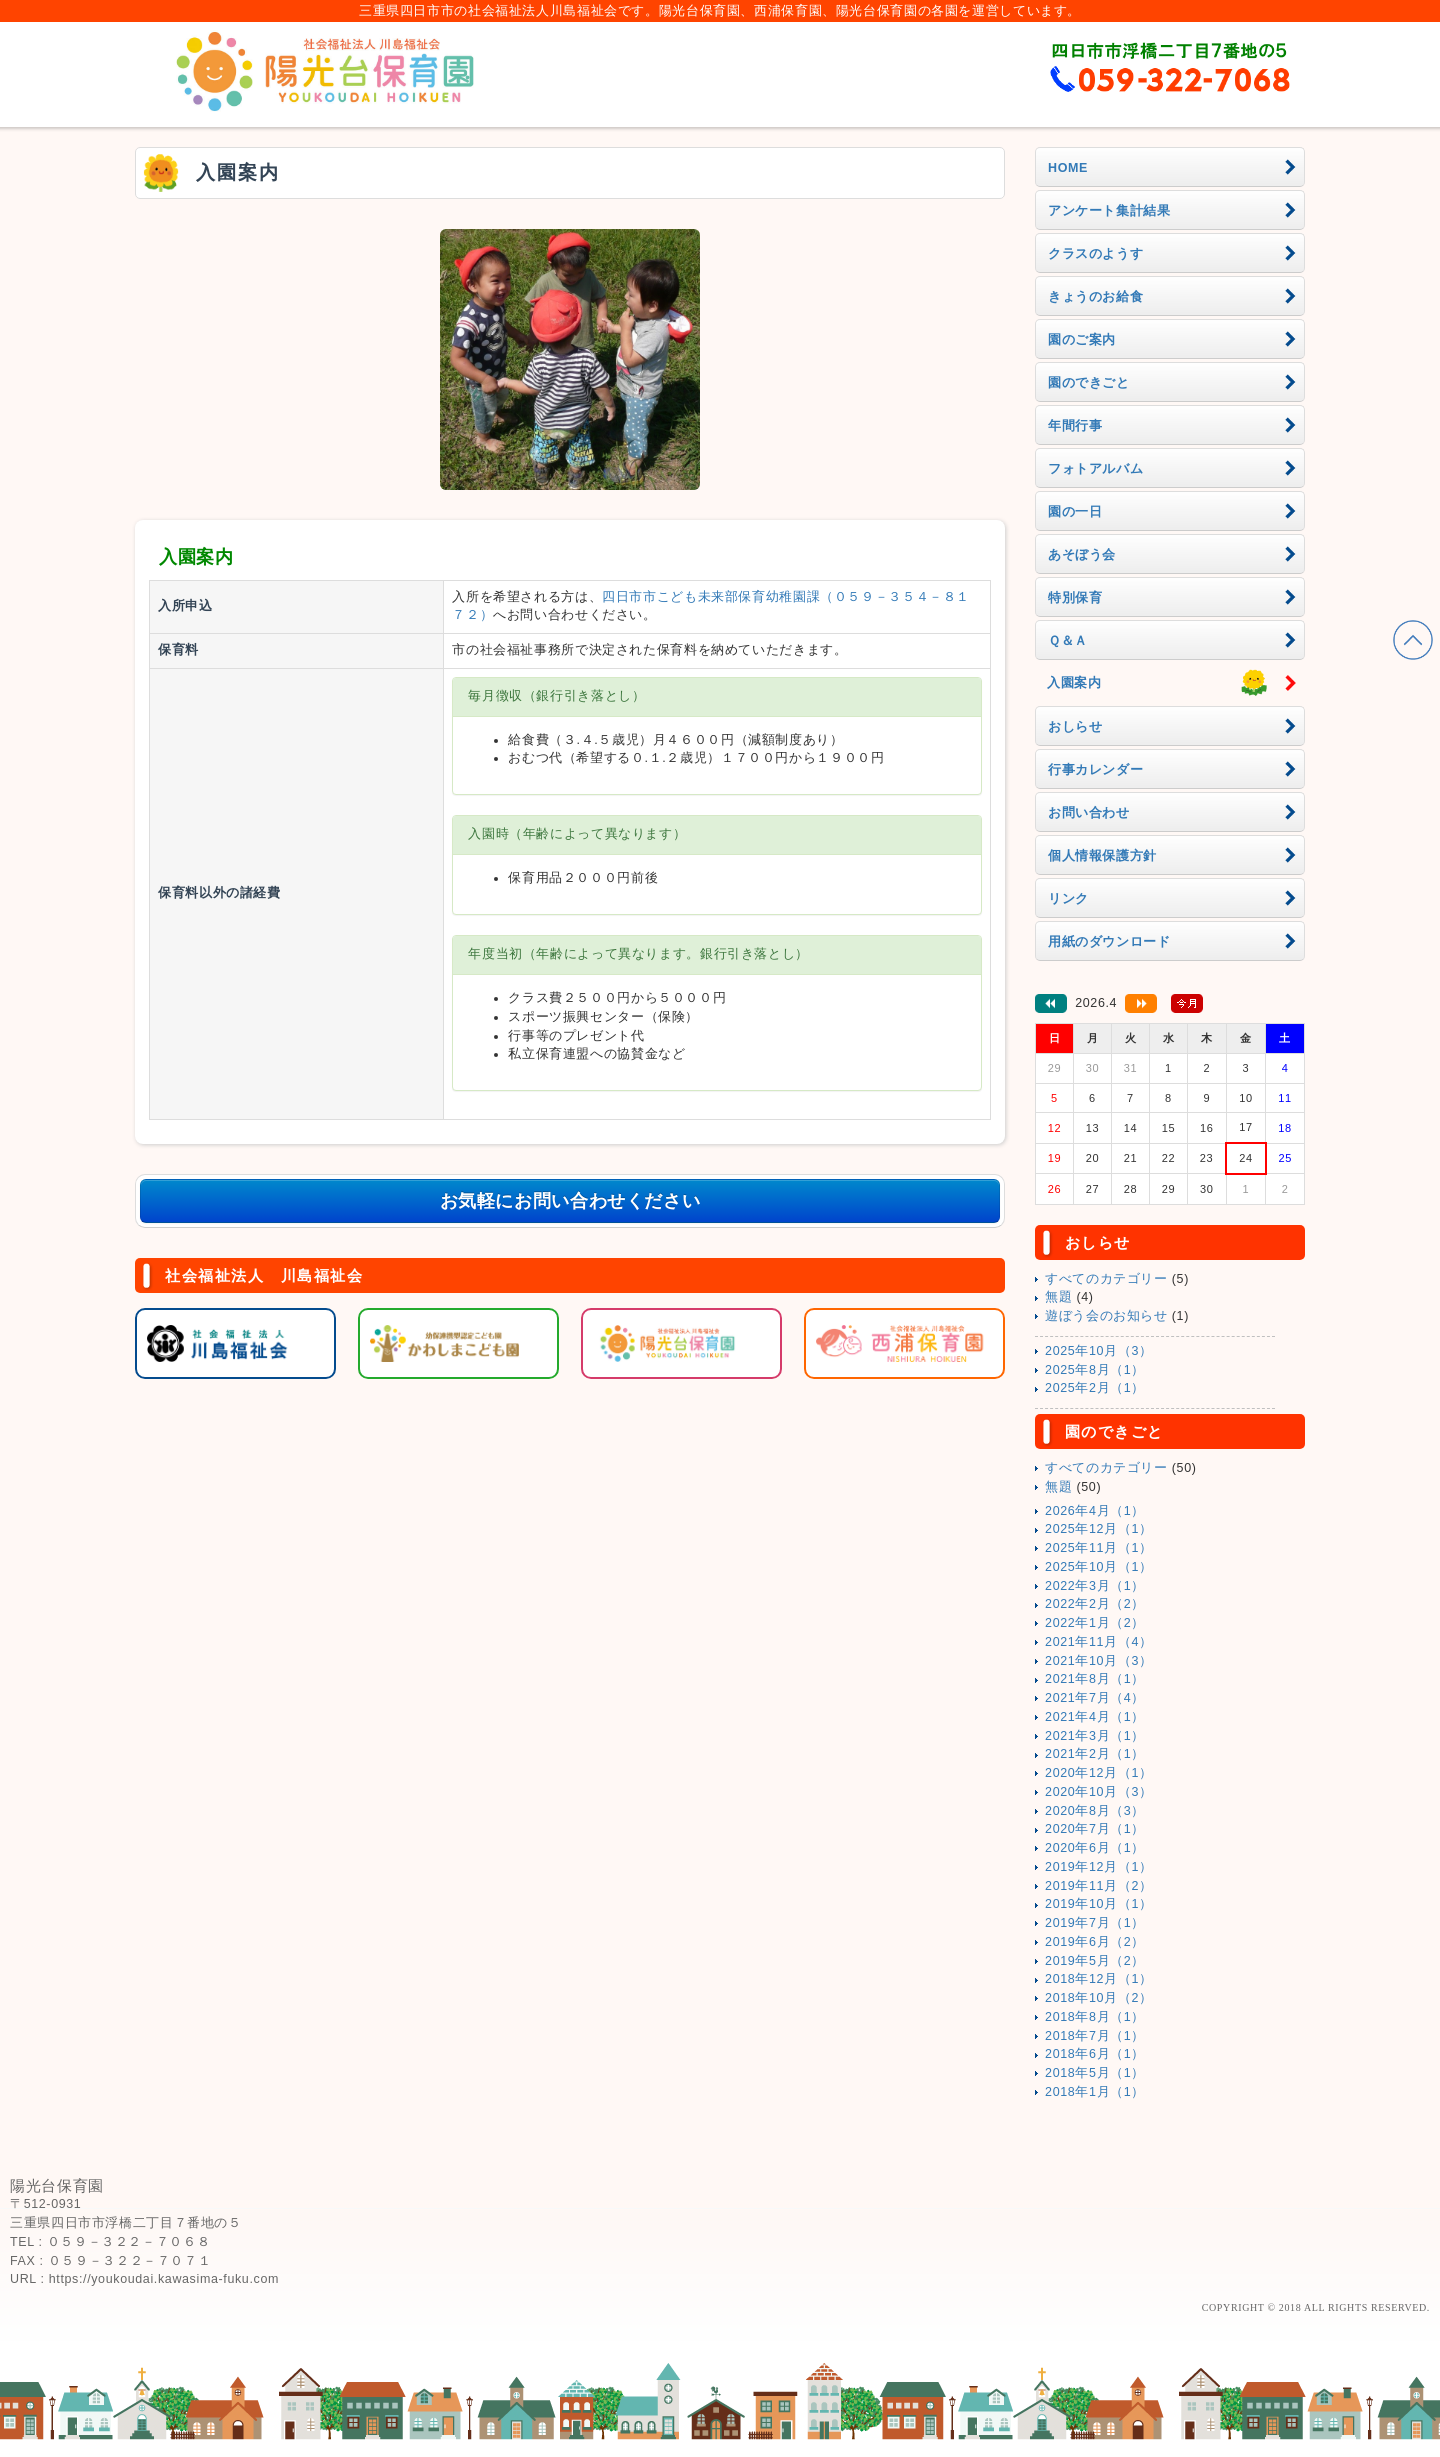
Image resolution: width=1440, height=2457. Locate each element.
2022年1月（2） (1095, 1623)
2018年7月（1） (1095, 2036)
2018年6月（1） (1095, 2054)
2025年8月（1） (1095, 1370)
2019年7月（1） (1095, 1923)
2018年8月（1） (1095, 2017)
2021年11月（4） (1099, 1642)
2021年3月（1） (1095, 1736)
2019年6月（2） (1095, 1942)
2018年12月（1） (1099, 1979)
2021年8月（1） (1095, 1679)
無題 (1058, 1297)
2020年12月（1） (1099, 1773)
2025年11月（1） (1099, 1548)
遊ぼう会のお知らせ (1106, 1316)
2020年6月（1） (1095, 1848)
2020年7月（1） (1095, 1829)
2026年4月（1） (1095, 1511)
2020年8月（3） (1095, 1811)
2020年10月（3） (1099, 1792)
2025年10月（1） (1099, 1567)
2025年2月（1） (1095, 1388)
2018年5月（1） (1095, 2073)
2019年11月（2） (1099, 1886)
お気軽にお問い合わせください (570, 1201)
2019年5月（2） (1095, 1961)
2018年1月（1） (1095, 2092)
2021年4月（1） (1095, 1717)
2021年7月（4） (1095, 1698)
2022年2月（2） (1095, 1604)
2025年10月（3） (1099, 1351)
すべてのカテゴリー (1106, 1279)
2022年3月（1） (1095, 1586)
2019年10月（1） (1099, 1904)
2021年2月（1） (1095, 1754)
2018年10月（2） (1099, 1998)
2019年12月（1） (1099, 1867)
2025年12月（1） (1099, 1529)
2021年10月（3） (1099, 1661)
